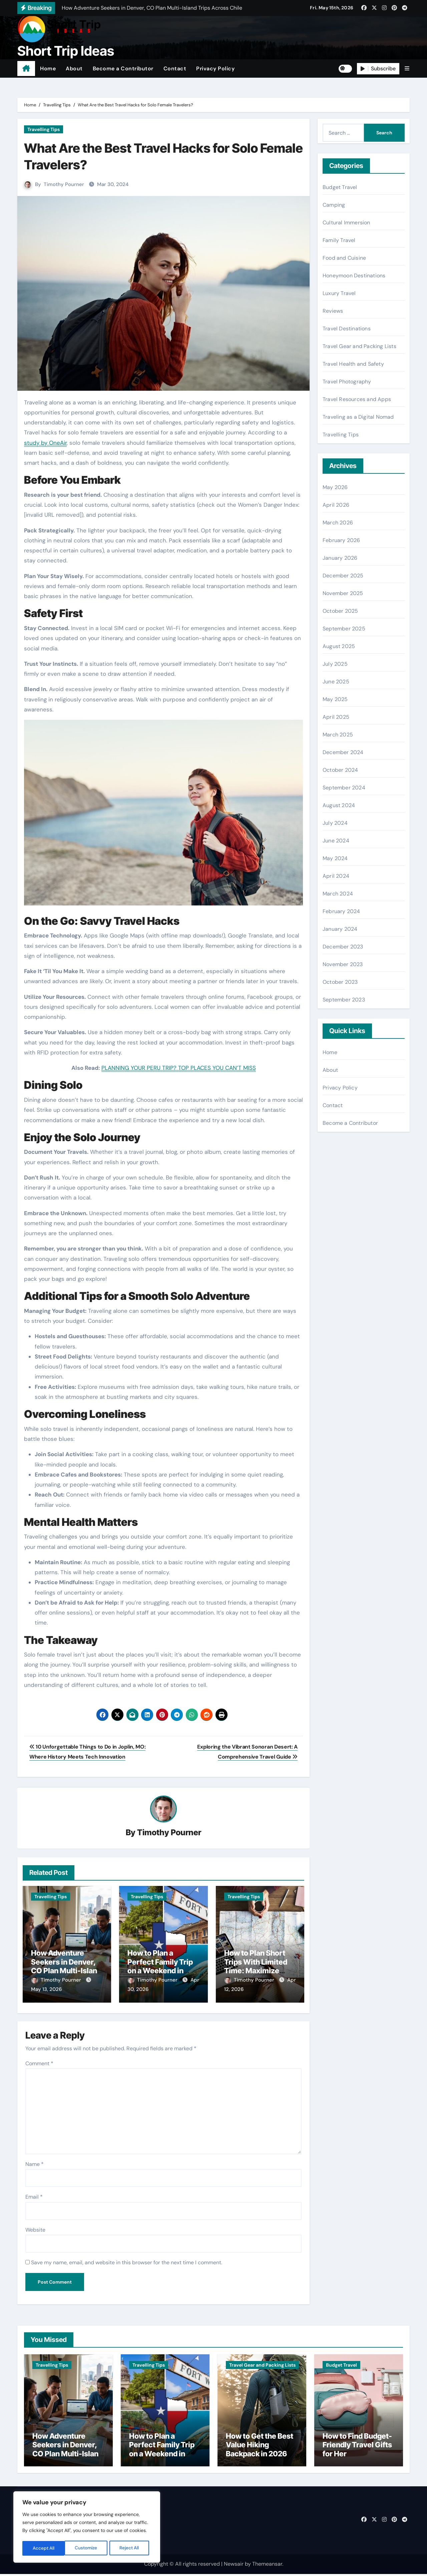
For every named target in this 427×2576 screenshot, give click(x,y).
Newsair (234, 2566)
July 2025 (335, 663)
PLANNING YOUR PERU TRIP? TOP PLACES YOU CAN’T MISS (178, 1067)
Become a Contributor (123, 68)
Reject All (87, 2548)
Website (35, 2227)
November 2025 (343, 593)
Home (48, 68)
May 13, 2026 (46, 1989)
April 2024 (336, 875)
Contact (174, 68)
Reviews (333, 310)
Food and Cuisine (344, 257)
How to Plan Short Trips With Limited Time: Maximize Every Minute (255, 1966)
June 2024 (336, 840)
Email (34, 2194)
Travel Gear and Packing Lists (359, 346)
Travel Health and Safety (353, 363)
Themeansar (267, 2566)
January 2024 (340, 928)
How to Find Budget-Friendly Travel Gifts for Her (357, 2447)
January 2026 (340, 557)
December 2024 (343, 752)
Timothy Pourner (64, 184)
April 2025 (336, 716)
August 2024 (339, 805)
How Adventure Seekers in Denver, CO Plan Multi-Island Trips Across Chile (66, 1966)
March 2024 (338, 893)
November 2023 (343, 964)
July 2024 (335, 822)
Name (34, 2161)
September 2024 (344, 787)
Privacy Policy (215, 68)
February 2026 (341, 540)
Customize (44, 2548)
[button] (407, 68)
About (74, 68)
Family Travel (339, 240)
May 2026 (335, 487)
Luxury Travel (339, 293)
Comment (39, 2060)
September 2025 (344, 628)
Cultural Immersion (346, 222)
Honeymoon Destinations (354, 275)
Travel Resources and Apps (357, 399)
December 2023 (343, 946)
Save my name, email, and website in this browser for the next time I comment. (126, 2260)
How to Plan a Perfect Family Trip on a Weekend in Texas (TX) (160, 1966)
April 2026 (336, 504)
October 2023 (340, 981)
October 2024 (340, 769)
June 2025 (336, 681)
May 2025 (335, 699)
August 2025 (339, 646)
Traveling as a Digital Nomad (358, 416)
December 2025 (343, 575)
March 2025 (338, 734)
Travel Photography (347, 381)
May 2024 (335, 858)
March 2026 (338, 522)
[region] (86, 2528)
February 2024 (341, 911)
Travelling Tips (43, 129)
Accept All (130, 2548)
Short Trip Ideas (65, 51)
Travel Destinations (347, 328)
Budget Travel (340, 187)
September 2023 (344, 999)
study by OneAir (45, 442)
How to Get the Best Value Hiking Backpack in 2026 (259, 2447)
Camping (334, 204)
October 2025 (340, 610)
